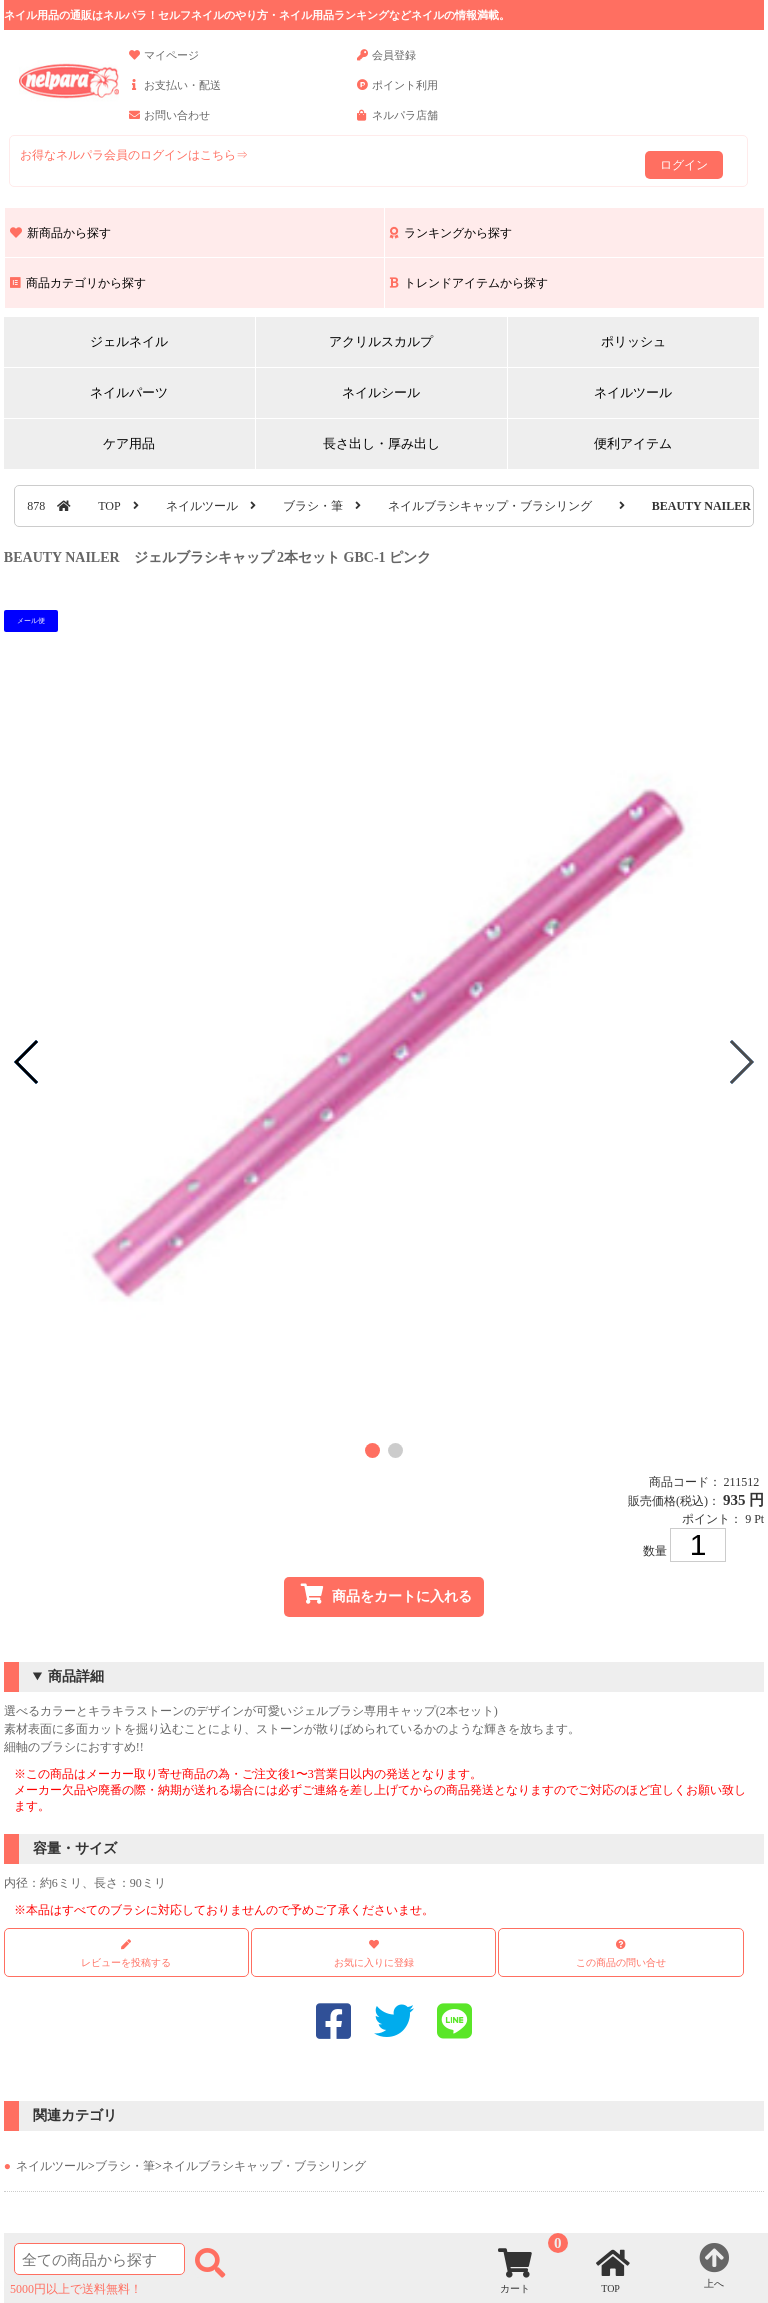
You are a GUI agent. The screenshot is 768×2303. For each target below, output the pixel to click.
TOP (109, 506)
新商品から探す (60, 233)
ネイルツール (633, 392)
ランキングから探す (451, 233)
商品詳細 (76, 1676)
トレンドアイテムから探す (469, 283)
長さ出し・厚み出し (381, 443)
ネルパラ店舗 (397, 124)
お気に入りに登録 (374, 1962)
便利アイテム (633, 443)
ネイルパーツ (129, 392)
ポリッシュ (633, 341)
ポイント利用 (397, 94)
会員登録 (386, 64)
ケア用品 (129, 443)
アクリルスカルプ (381, 341)
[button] (372, 1450)
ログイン (684, 165)
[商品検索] (99, 2259)
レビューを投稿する (126, 1953)
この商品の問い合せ (621, 1962)
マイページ (164, 64)
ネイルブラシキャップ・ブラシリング (490, 506)
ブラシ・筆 (313, 506)
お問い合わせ (169, 124)
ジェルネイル (129, 341)
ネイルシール (381, 392)
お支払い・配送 (175, 94)
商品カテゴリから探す (78, 283)
